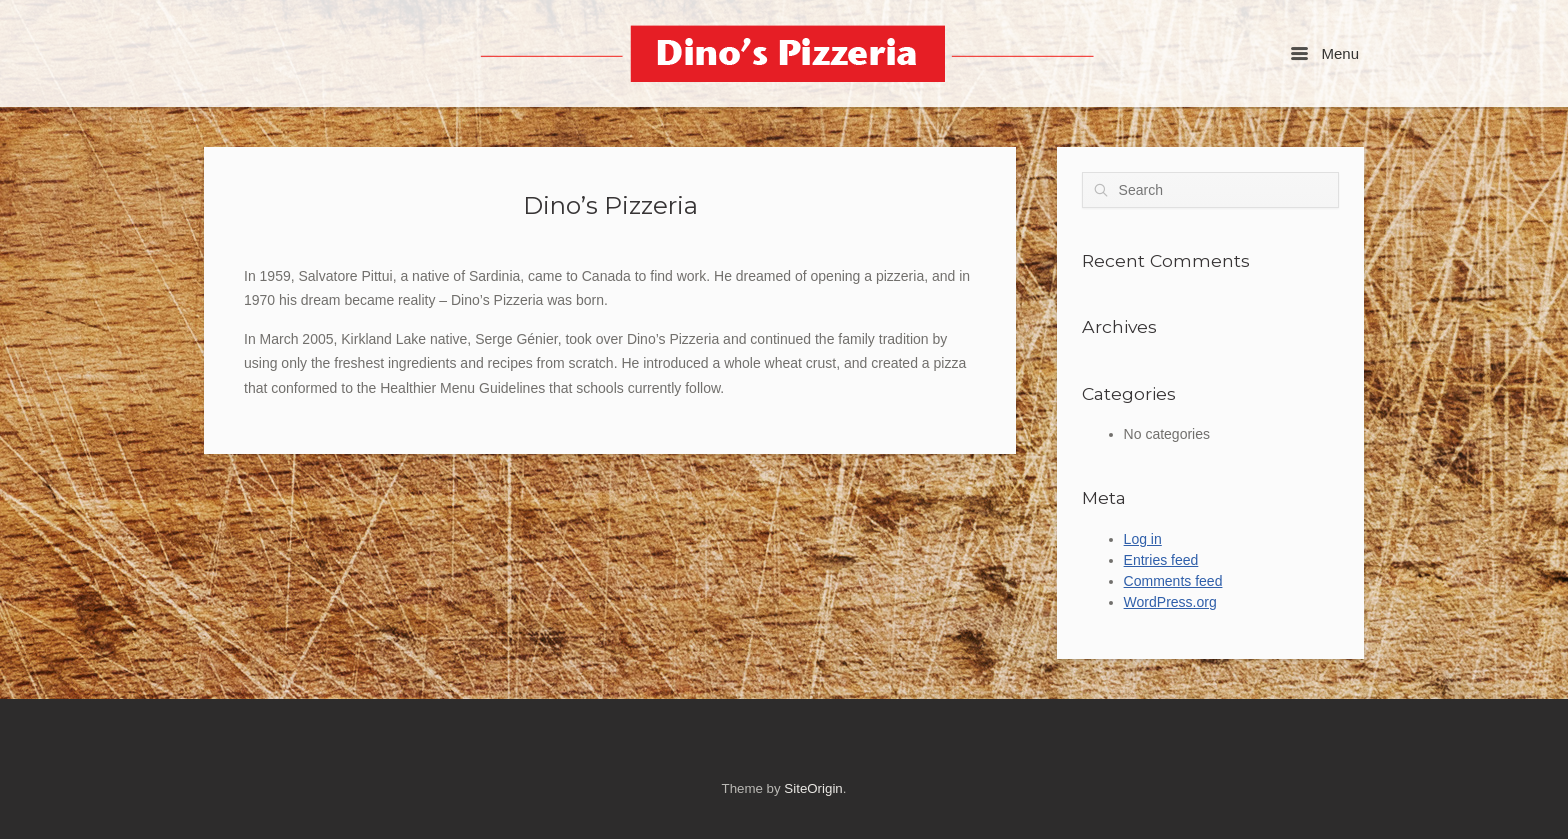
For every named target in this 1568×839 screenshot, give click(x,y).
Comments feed (1173, 581)
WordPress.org (1170, 602)
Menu (1325, 53)
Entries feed (1161, 560)
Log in (1143, 539)
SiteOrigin (813, 788)
